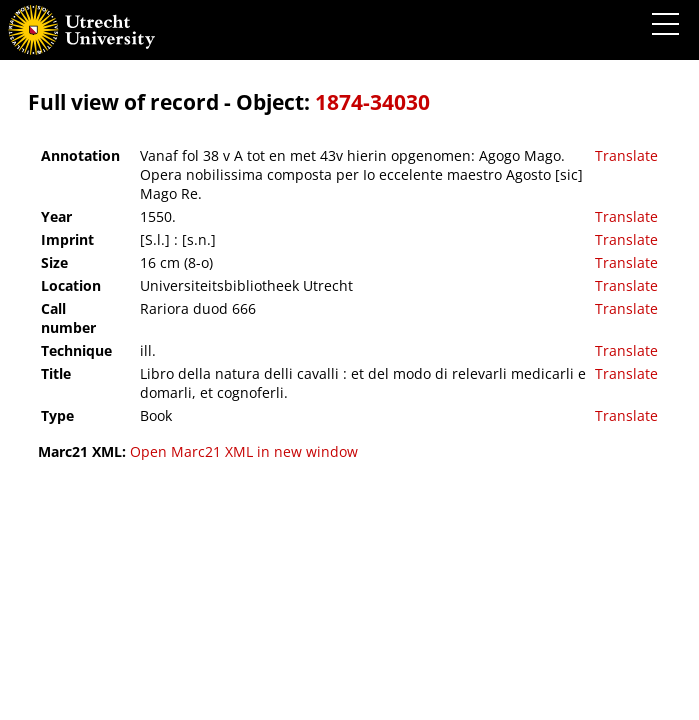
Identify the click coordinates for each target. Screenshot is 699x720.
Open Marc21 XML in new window (244, 451)
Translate (626, 155)
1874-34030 (372, 102)
